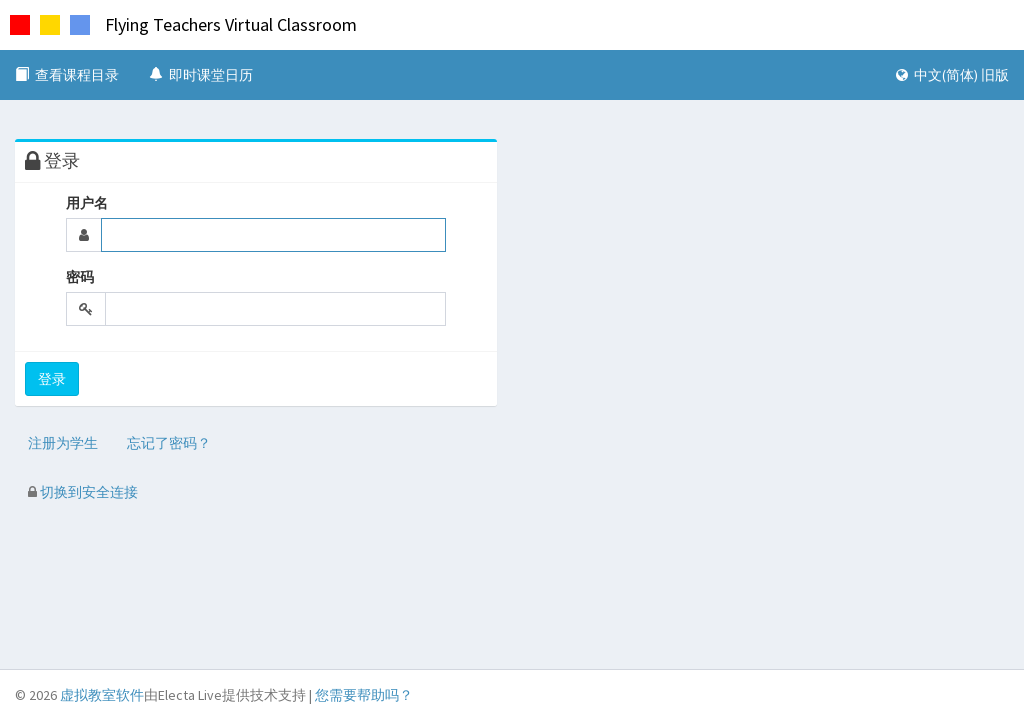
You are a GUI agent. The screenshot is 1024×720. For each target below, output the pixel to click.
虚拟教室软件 (102, 695)
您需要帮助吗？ (364, 695)
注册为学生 (63, 443)
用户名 (87, 203)
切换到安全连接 (83, 492)
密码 (80, 277)
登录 (52, 379)
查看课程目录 (67, 75)
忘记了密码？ (169, 443)
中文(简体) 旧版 (952, 75)
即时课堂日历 (201, 75)
